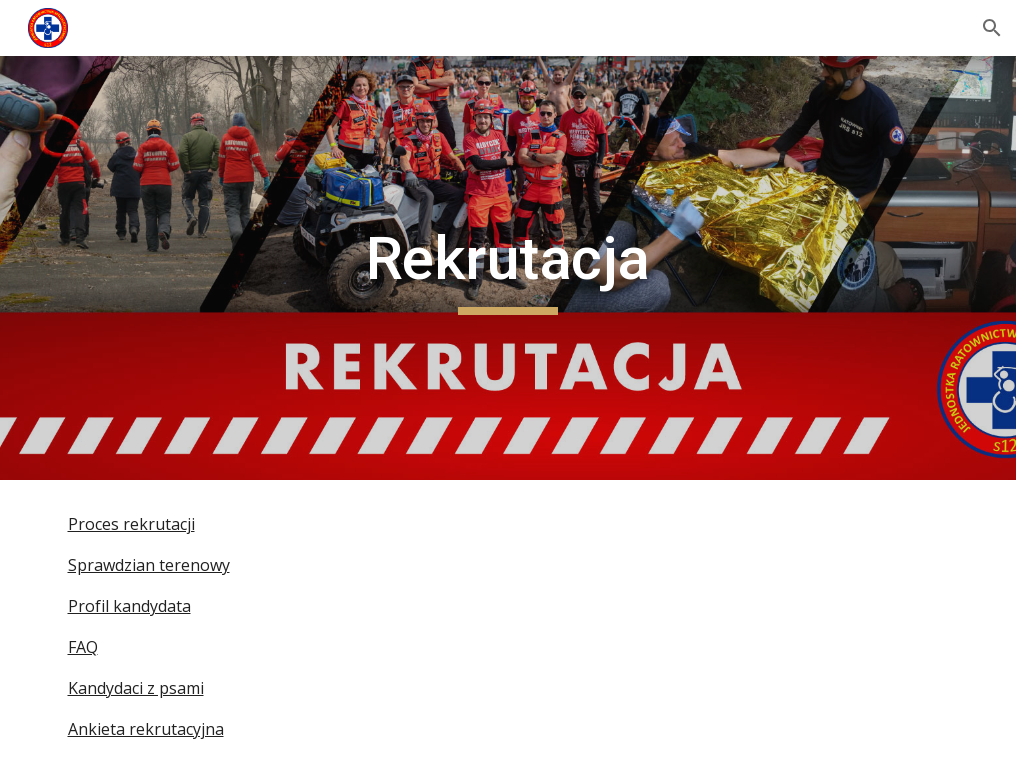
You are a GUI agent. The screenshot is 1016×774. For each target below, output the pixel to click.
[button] (992, 28)
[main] (508, 268)
